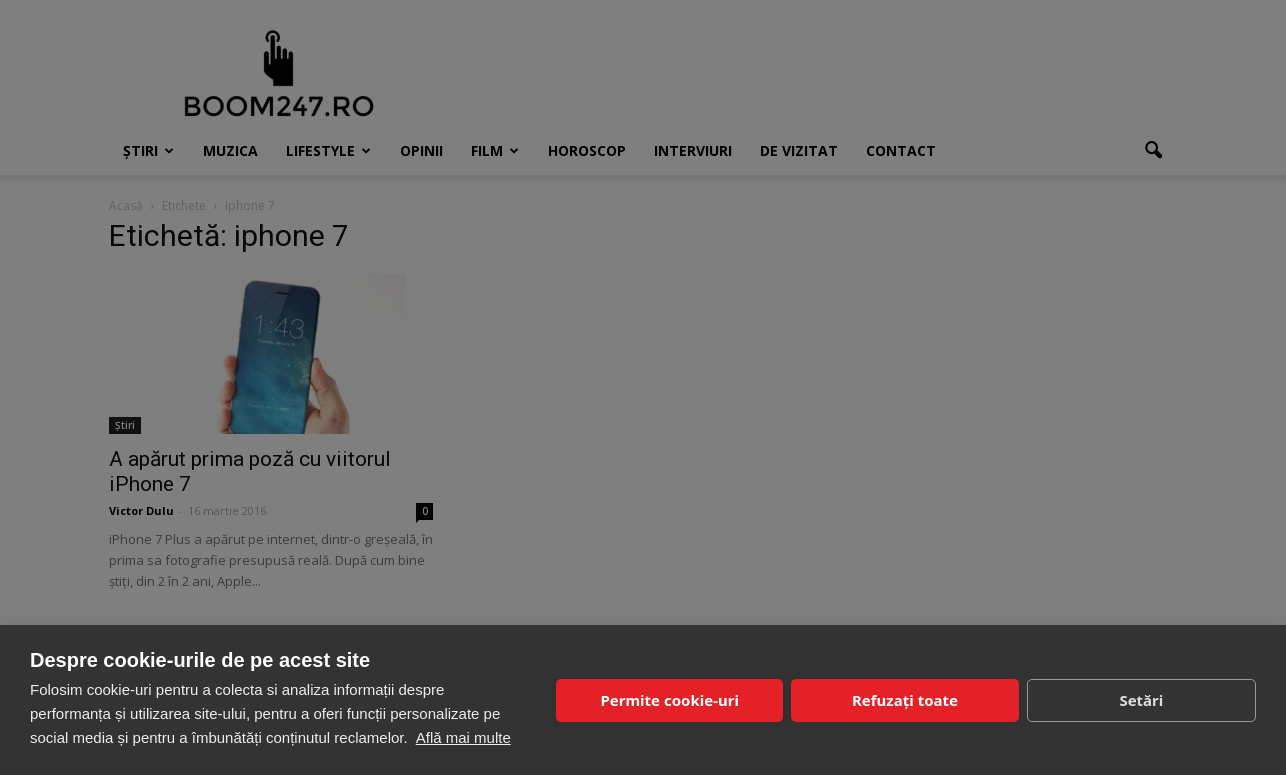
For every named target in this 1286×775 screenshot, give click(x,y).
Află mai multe (463, 737)
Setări (1141, 700)
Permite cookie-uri (669, 700)
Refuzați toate (905, 700)
